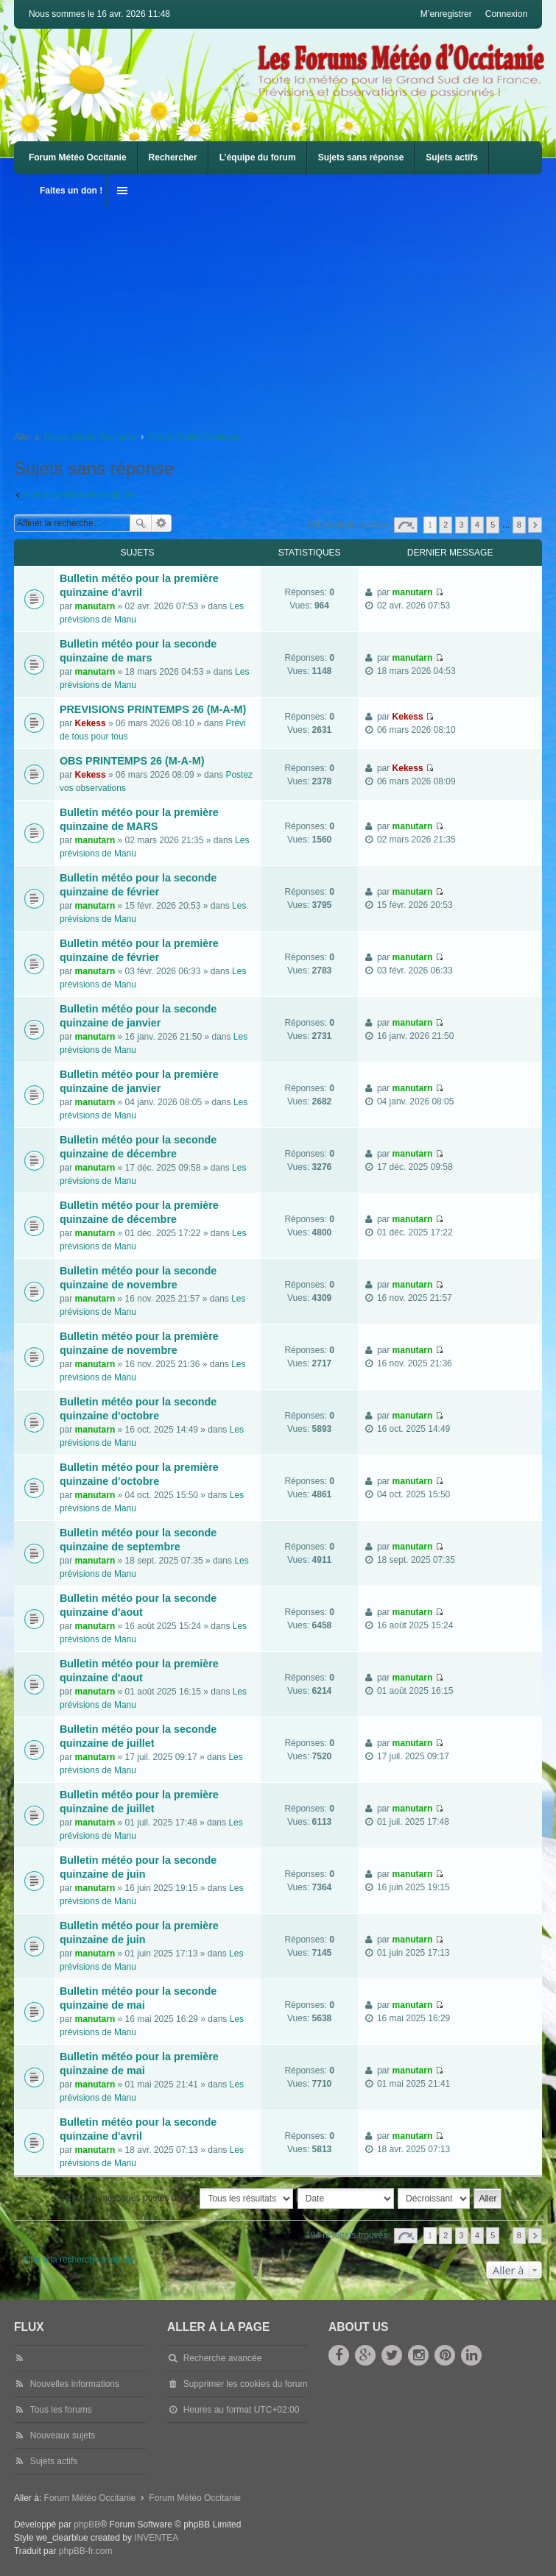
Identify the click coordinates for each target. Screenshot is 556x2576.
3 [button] (462, 524)
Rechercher (173, 157)
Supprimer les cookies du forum (245, 2384)
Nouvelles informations (74, 2384)
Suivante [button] (535, 525)
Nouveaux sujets (63, 2435)
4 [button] (477, 524)
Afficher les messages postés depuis (174, 2198)
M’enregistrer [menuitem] (446, 14)
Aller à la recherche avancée (79, 494)
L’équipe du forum (257, 157)
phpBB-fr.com (86, 2551)
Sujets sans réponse (361, 157)
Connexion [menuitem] (506, 14)
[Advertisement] (285, 310)
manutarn (95, 606)
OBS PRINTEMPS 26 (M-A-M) (132, 761)
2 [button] (445, 524)
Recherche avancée (162, 523)
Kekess (90, 723)
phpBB (87, 2524)
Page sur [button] (406, 525)
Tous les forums (61, 2410)
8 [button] (519, 524)
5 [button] (492, 524)
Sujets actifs (452, 157)
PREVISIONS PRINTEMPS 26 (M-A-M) (153, 709)
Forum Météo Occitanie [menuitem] (78, 157)
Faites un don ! (71, 190)
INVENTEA (156, 2538)
